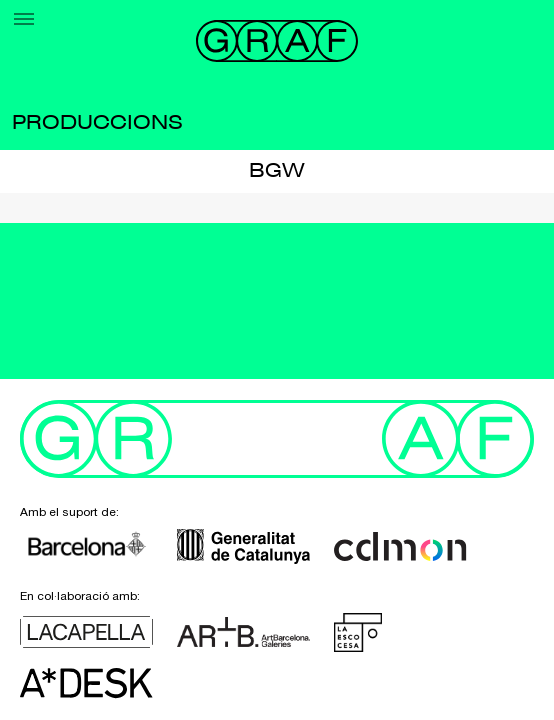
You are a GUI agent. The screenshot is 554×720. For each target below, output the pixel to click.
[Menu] (24, 19)
